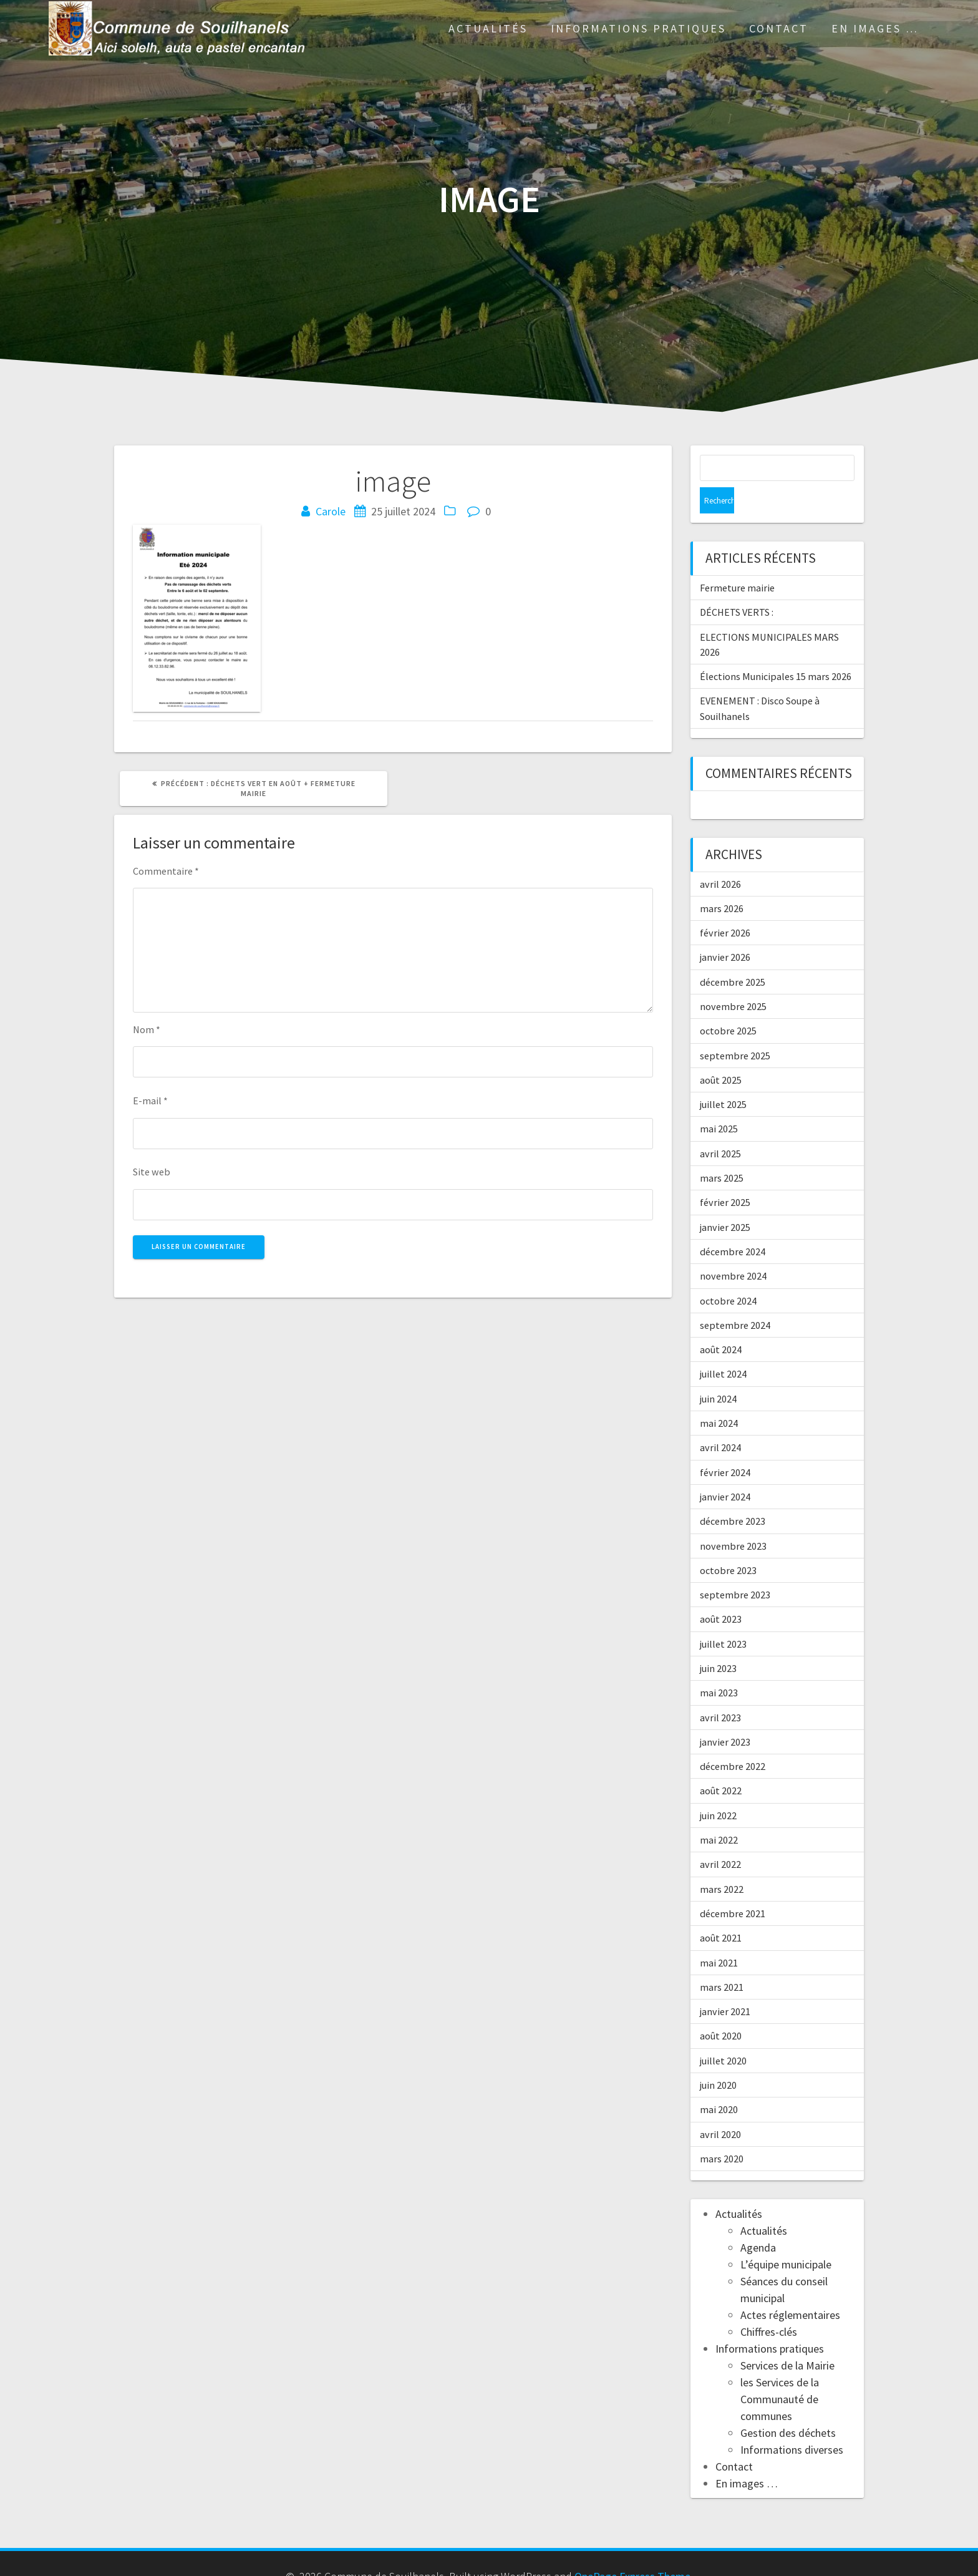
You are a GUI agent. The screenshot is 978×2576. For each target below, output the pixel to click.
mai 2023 (719, 1666)
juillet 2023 (723, 1617)
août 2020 (721, 2009)
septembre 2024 (735, 1299)
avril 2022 (720, 1838)
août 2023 (721, 1593)
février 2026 (725, 906)
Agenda (758, 2221)
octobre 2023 (728, 1544)
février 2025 (725, 1176)
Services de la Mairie (787, 2339)
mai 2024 (719, 1397)
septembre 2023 (735, 1568)
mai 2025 (719, 1102)
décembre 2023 (732, 1495)
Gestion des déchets (788, 2406)
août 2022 (721, 1764)
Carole (331, 511)
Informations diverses (791, 2423)
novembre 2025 (733, 980)
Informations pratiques (638, 28)
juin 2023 (718, 1642)
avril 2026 (720, 858)
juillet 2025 (723, 1078)
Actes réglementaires (790, 2289)
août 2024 (721, 1323)
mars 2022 (721, 1863)
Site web (151, 1171)
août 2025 (721, 1053)
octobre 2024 (728, 1274)
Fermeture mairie (737, 561)
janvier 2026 (725, 931)
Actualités (488, 28)
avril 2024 (720, 1421)
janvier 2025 (725, 1201)
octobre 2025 (728, 1004)
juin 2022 (718, 1789)
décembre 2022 (732, 1740)
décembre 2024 (732, 1225)
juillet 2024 (723, 1347)
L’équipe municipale (785, 2238)
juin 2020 (718, 2059)
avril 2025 (720, 1127)
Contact (778, 28)
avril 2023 (720, 1691)
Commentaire (166, 871)
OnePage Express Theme (632, 2550)
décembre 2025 (732, 956)
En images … (875, 28)
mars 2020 (721, 2132)
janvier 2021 (725, 1985)
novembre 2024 (733, 1249)
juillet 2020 (723, 2034)
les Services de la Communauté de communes (779, 2373)
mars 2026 (721, 882)
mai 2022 (719, 1813)
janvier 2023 (725, 1715)
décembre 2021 (732, 1887)
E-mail (150, 1100)
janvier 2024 (725, 1470)
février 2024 (725, 1446)
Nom (146, 1029)
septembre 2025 (735, 1029)
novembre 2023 (733, 1520)
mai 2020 (719, 2083)
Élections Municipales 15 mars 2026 (775, 650)
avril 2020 (720, 2108)
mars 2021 (721, 1961)
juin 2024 (718, 1372)
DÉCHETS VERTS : (736, 586)
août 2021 (721, 1911)
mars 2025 (721, 1151)
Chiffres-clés (768, 2305)
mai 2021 (719, 1936)
